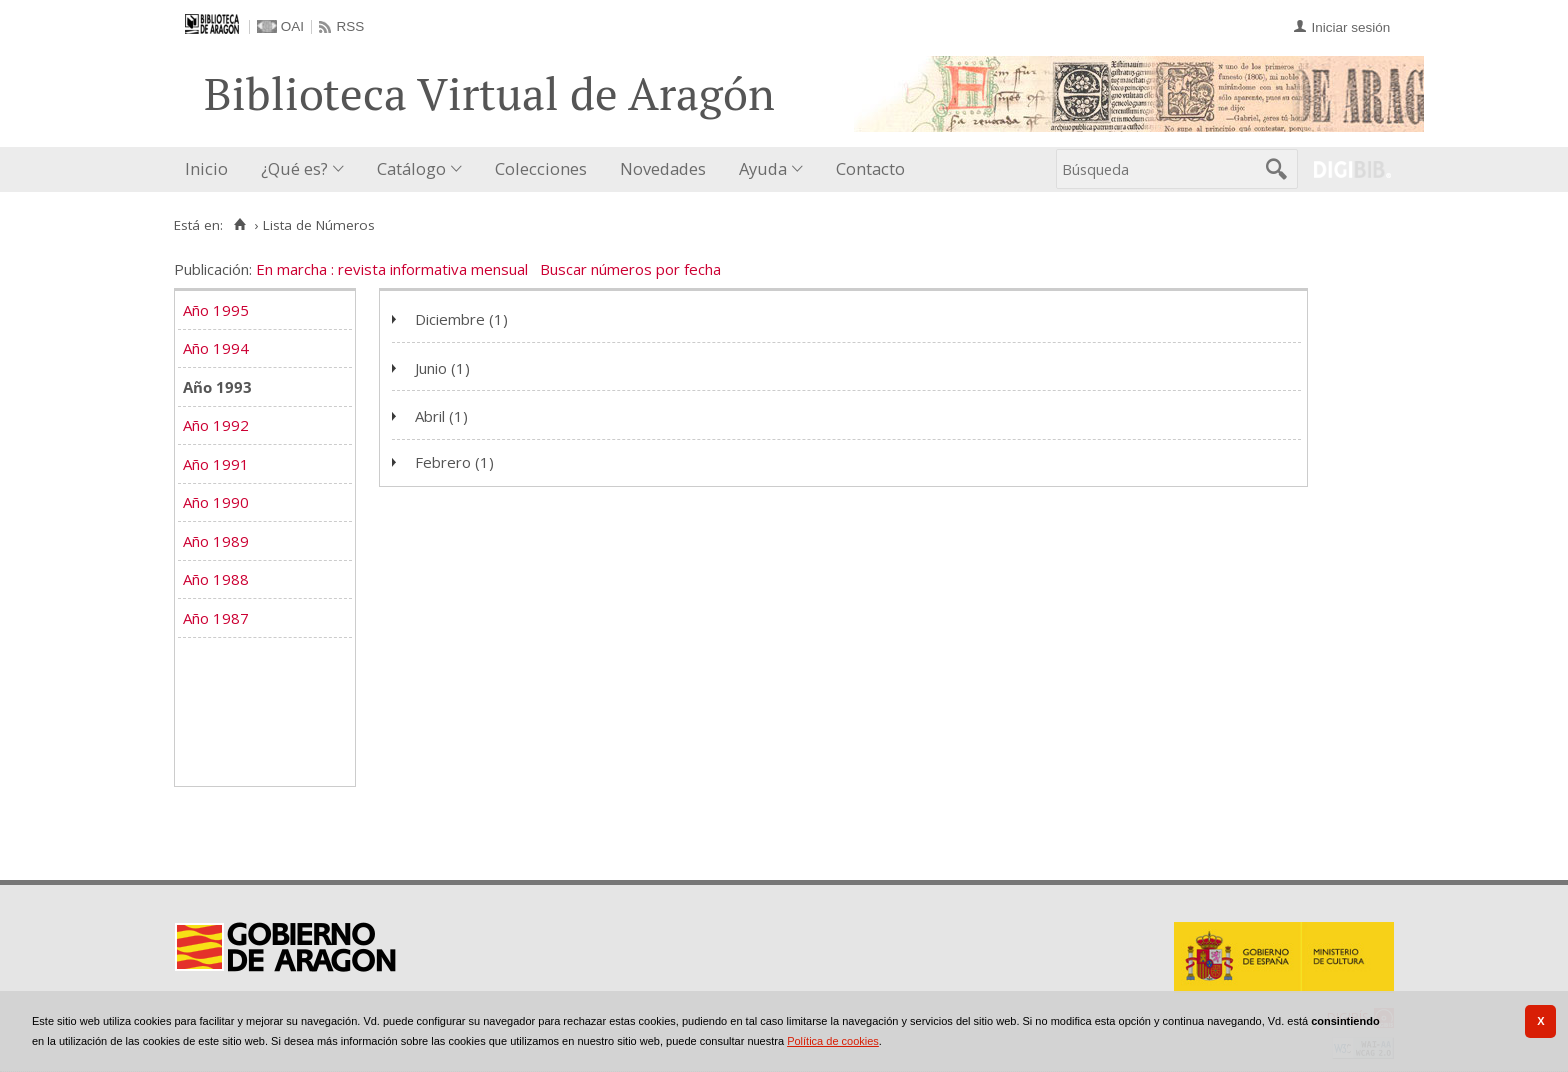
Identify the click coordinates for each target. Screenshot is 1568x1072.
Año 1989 (216, 541)
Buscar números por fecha (630, 269)
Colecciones (541, 168)
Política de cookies (833, 1041)
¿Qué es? (294, 168)
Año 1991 (216, 464)
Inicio (206, 168)
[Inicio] (239, 225)
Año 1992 (216, 425)
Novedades (663, 168)
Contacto (870, 168)
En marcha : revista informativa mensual (392, 269)
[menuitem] (211, 169)
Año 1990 (216, 502)
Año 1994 (216, 348)
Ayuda (763, 168)
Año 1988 (216, 579)
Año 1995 (216, 310)
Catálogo (411, 168)
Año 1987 (216, 618)
